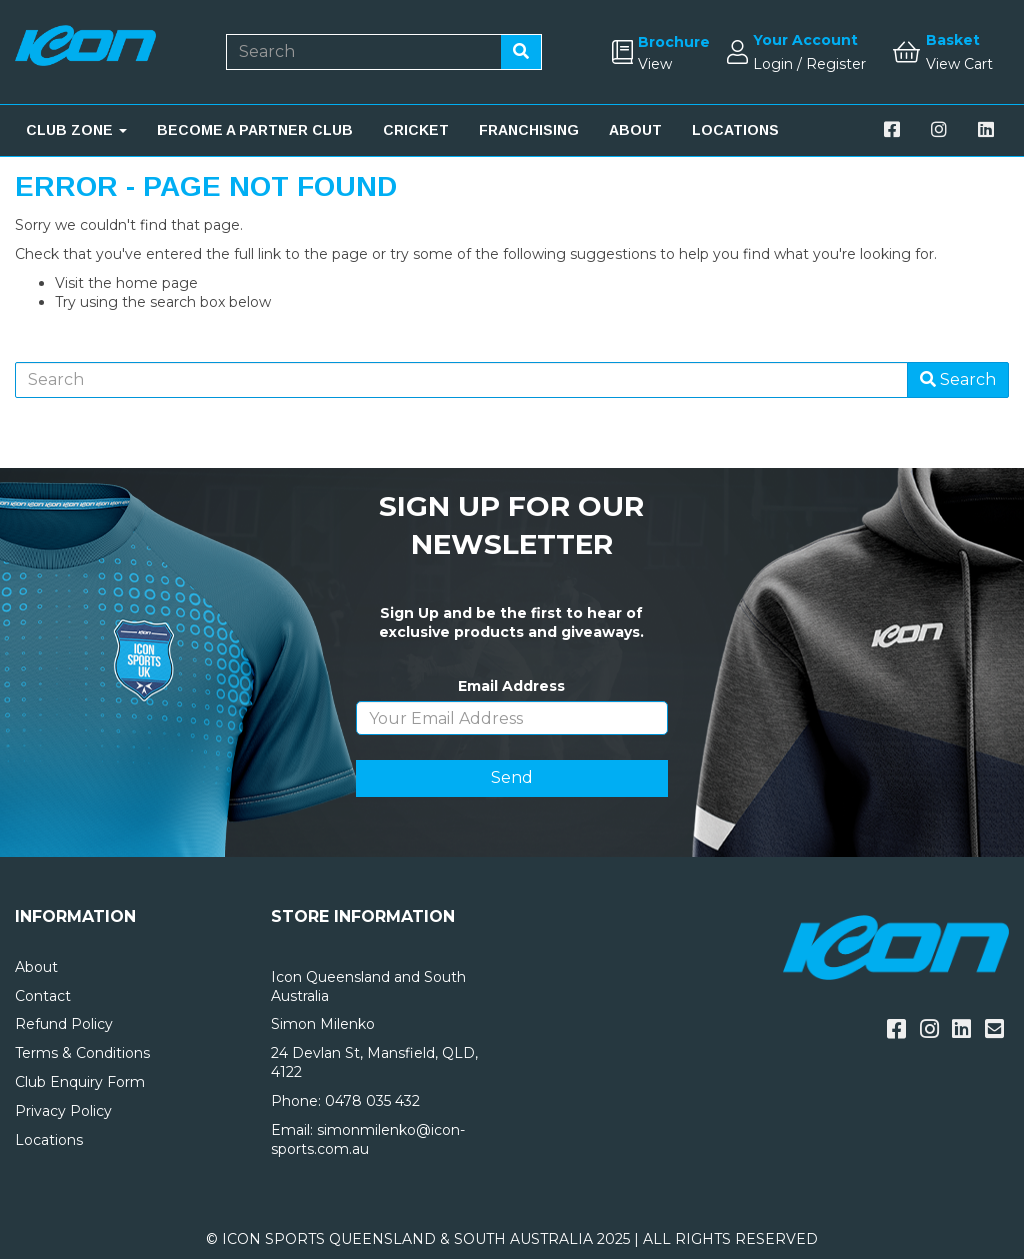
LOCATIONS (735, 130)
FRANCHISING (529, 130)
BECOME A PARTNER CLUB (255, 130)
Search (958, 379)
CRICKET (416, 130)
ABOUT (635, 130)
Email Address (511, 686)
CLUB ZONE (76, 130)
